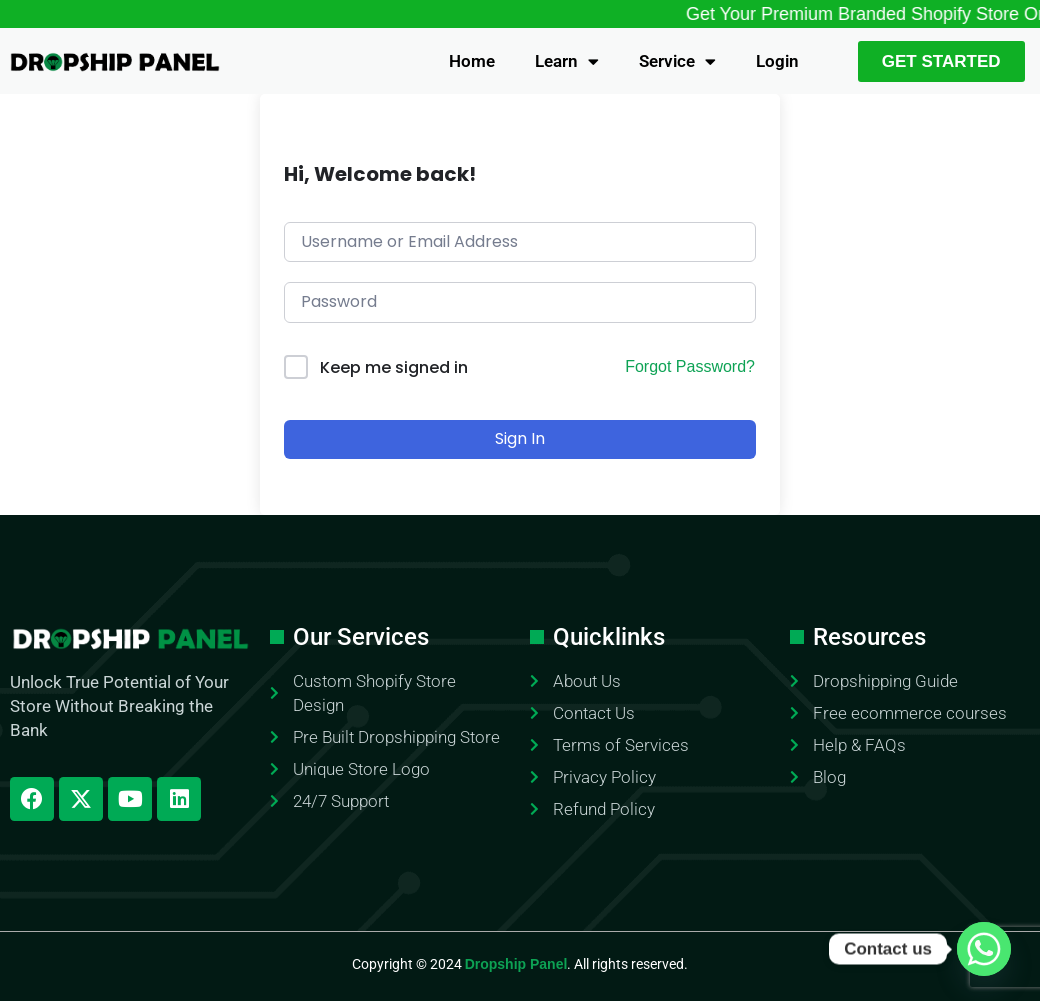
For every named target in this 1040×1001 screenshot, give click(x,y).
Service (677, 61)
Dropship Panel (516, 964)
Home (472, 61)
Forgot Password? (690, 366)
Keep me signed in (394, 367)
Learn (567, 61)
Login (777, 61)
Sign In (520, 438)
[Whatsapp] (984, 949)
